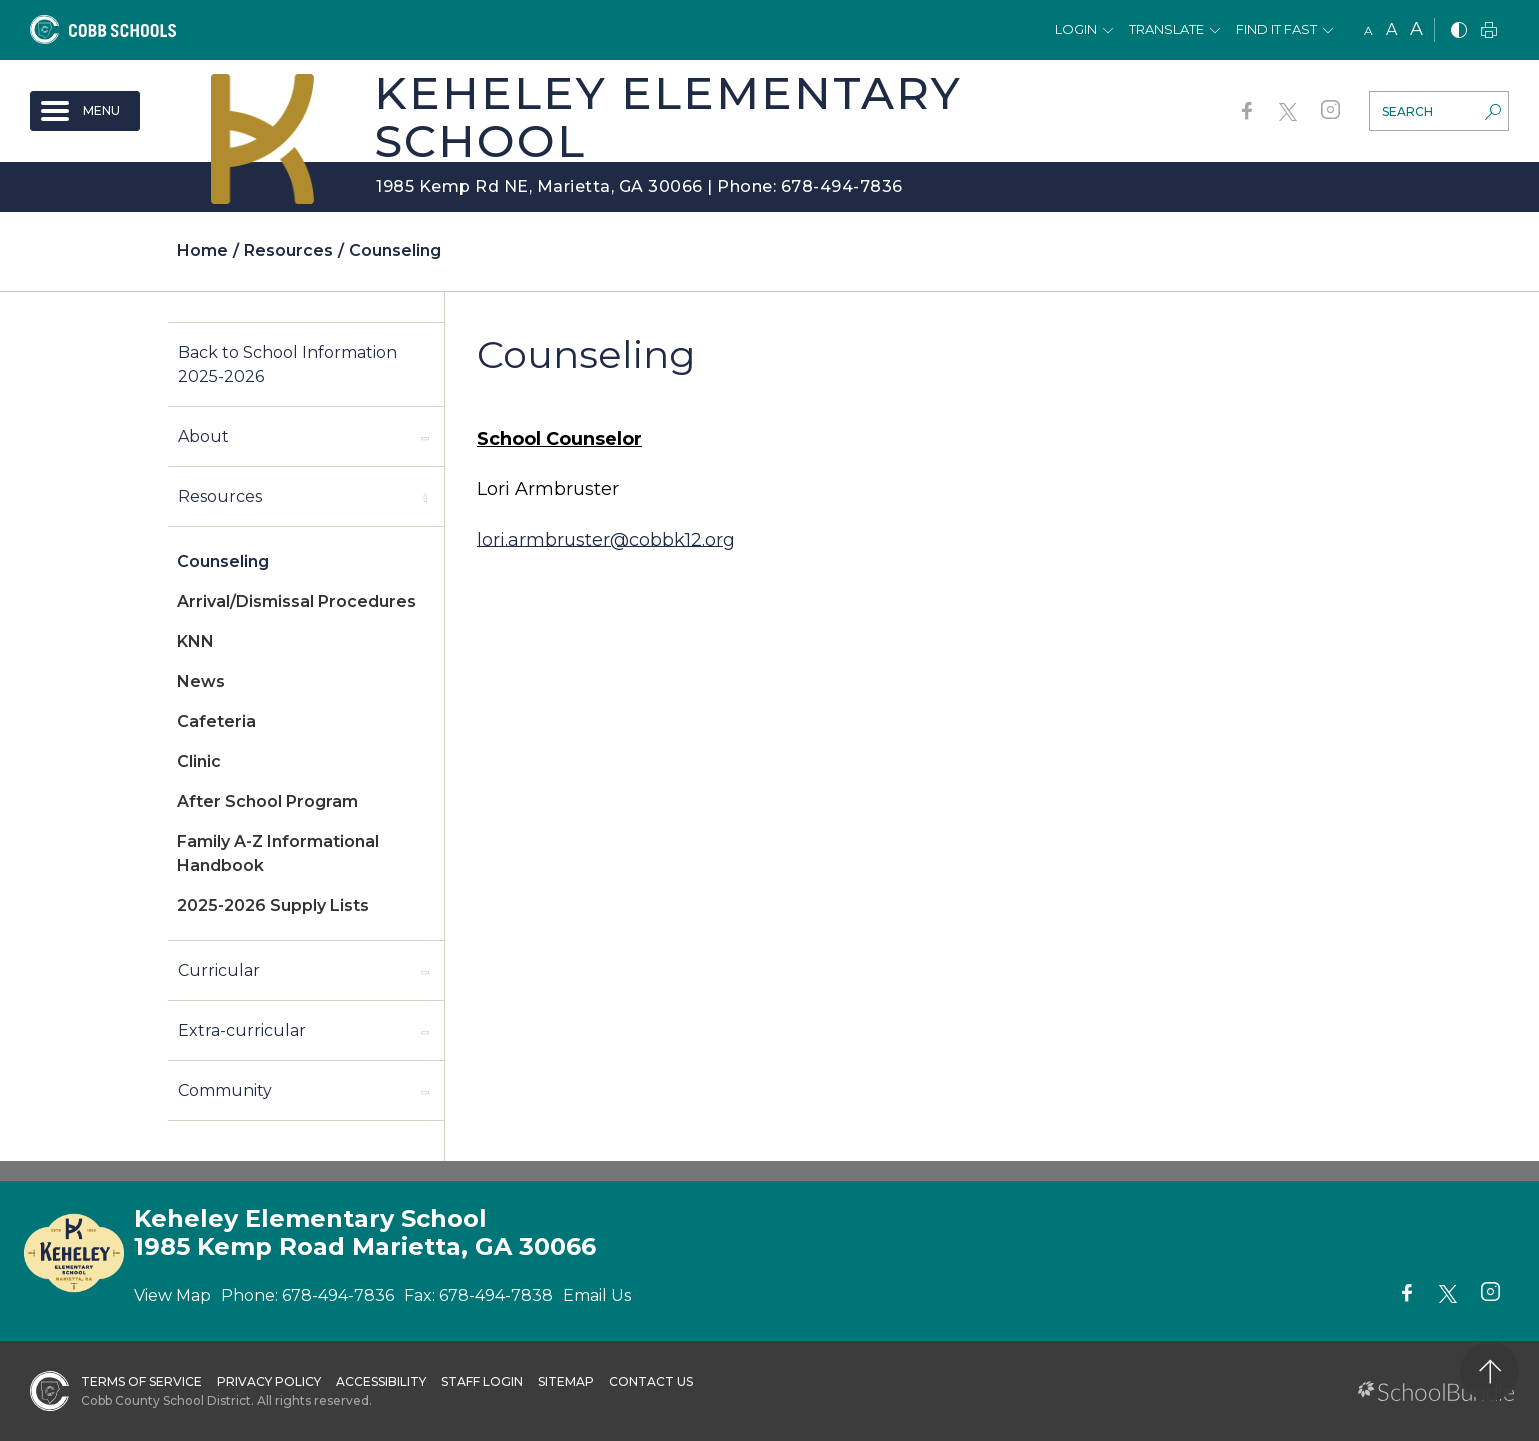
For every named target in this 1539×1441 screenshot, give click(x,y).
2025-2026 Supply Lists (273, 905)
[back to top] (1489, 1371)
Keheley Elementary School (668, 116)
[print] (1489, 31)
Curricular (219, 970)
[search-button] (1493, 114)
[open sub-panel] (425, 437)
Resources (220, 496)
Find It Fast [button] (1276, 29)
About (203, 436)
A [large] (1416, 29)
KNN (195, 641)
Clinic (199, 761)
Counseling (223, 561)
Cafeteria (216, 721)
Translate (1166, 29)
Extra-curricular (242, 1030)
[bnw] (1459, 31)
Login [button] (1076, 29)
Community (225, 1090)
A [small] (1368, 30)
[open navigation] (85, 111)
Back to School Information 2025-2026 (287, 364)
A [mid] (1391, 29)
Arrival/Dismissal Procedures (296, 601)
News (201, 681)
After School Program (267, 801)
